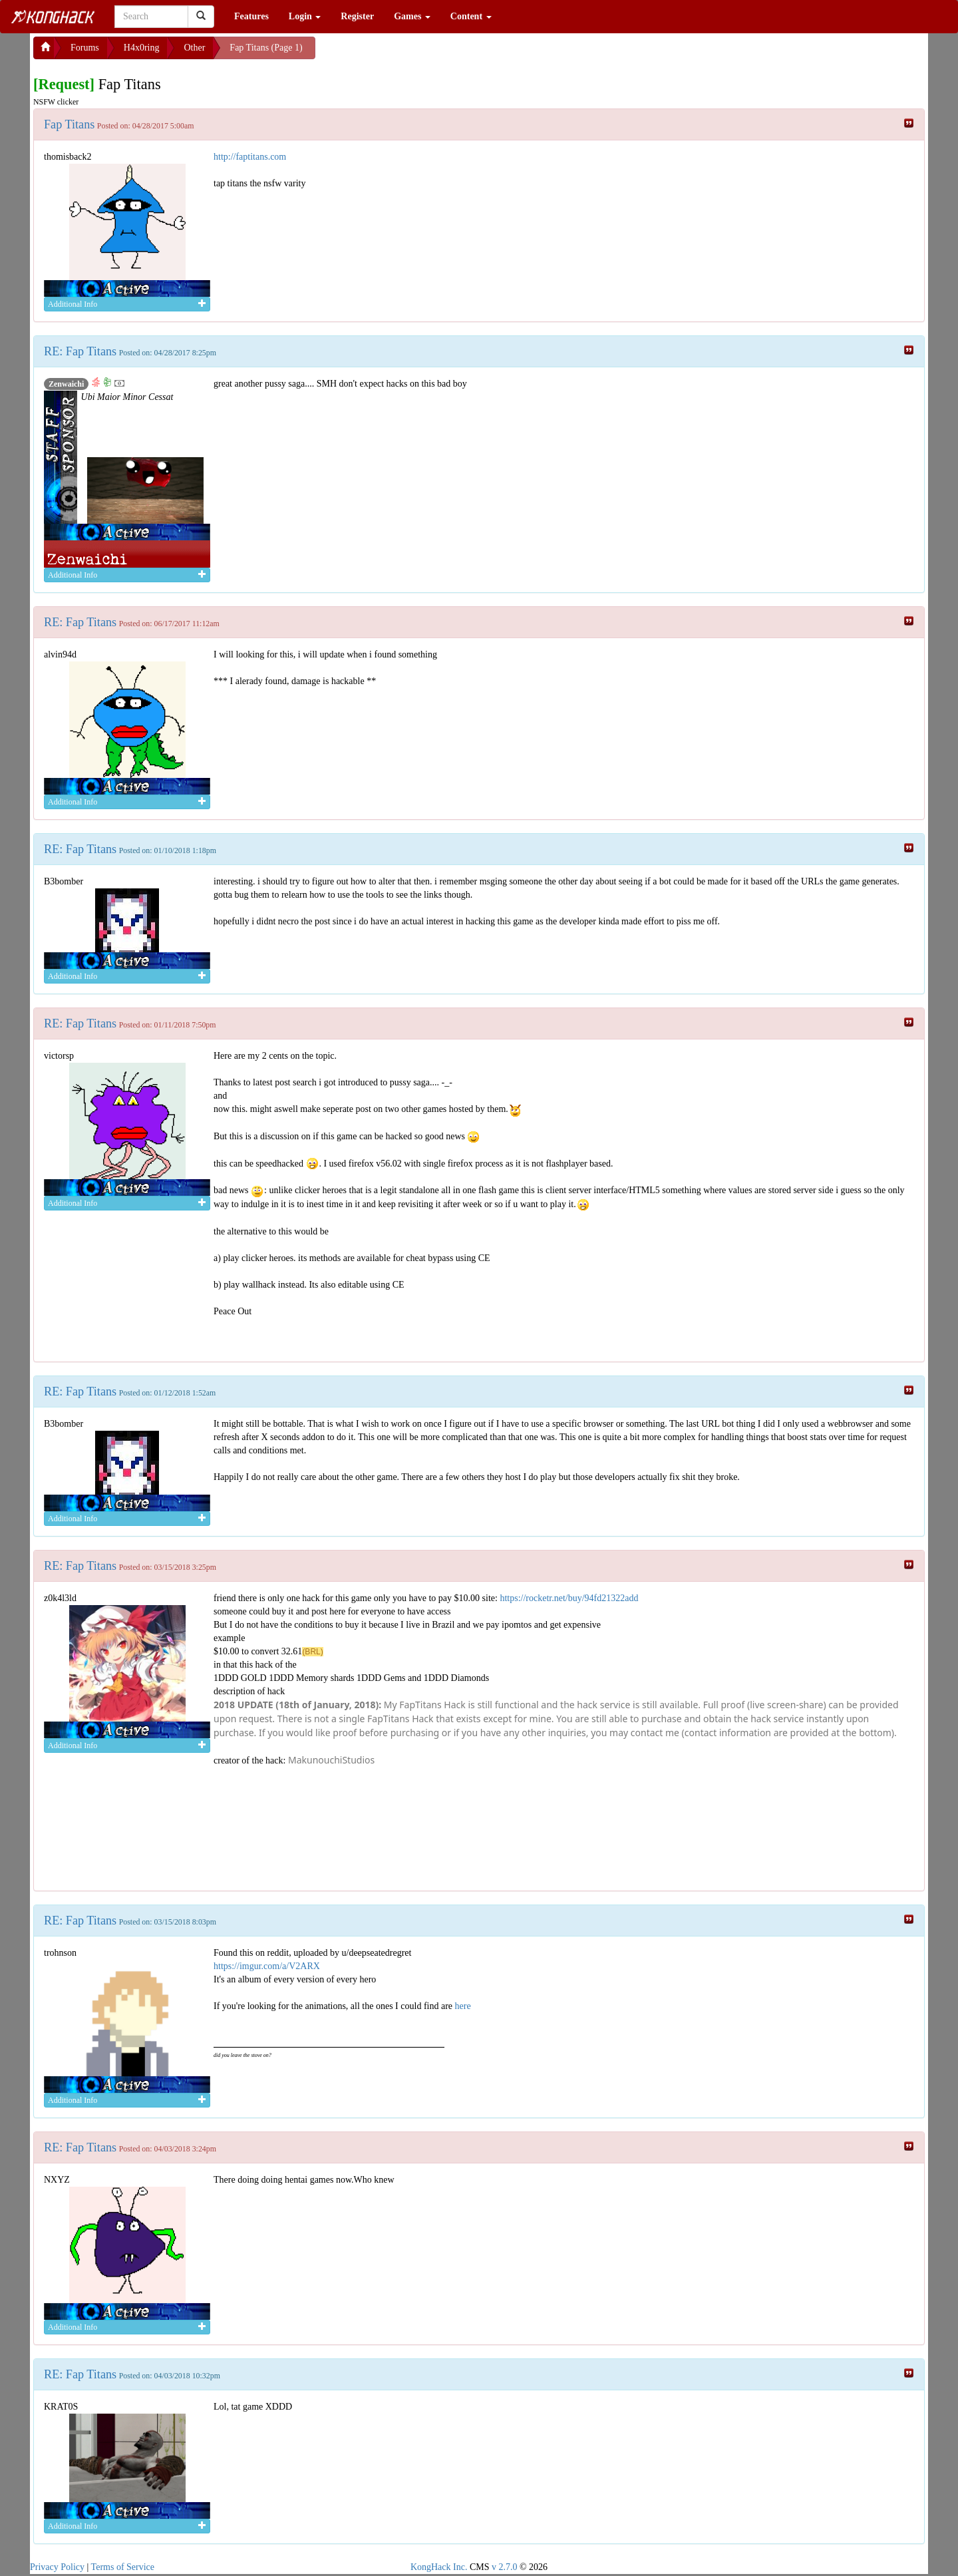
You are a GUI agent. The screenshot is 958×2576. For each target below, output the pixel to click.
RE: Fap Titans (80, 351)
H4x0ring (142, 48)
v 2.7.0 (505, 2567)
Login (305, 16)
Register (357, 16)
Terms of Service (122, 2567)
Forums (85, 48)
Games (412, 16)
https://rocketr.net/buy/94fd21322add (569, 1598)
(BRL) (312, 1651)
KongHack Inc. (439, 2567)
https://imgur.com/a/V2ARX (267, 1966)
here (463, 2006)
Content (471, 16)
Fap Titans (69, 124)
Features (251, 16)
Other (194, 48)
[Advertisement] (421, 53)
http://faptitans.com (250, 157)
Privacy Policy (57, 2567)
